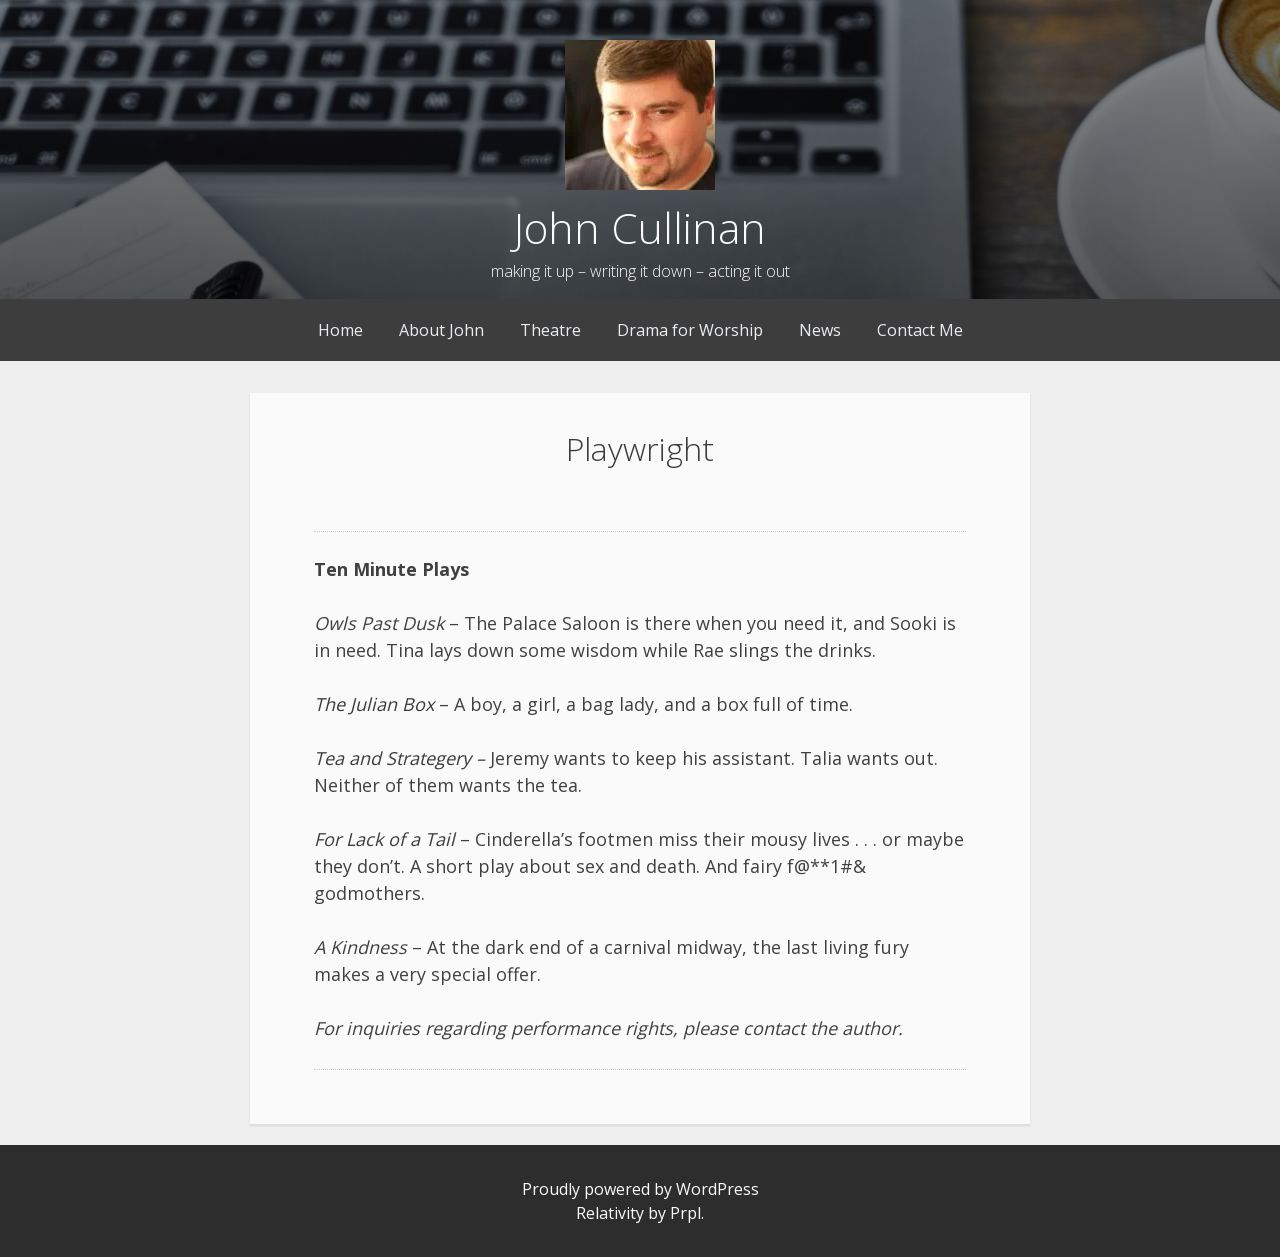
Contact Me (920, 330)
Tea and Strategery (392, 758)
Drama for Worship (690, 330)
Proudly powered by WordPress (640, 1189)
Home (340, 330)
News (820, 330)
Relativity (610, 1213)
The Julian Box (374, 704)
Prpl (685, 1213)
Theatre (550, 330)
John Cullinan (640, 227)
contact (774, 1028)
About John (441, 330)
